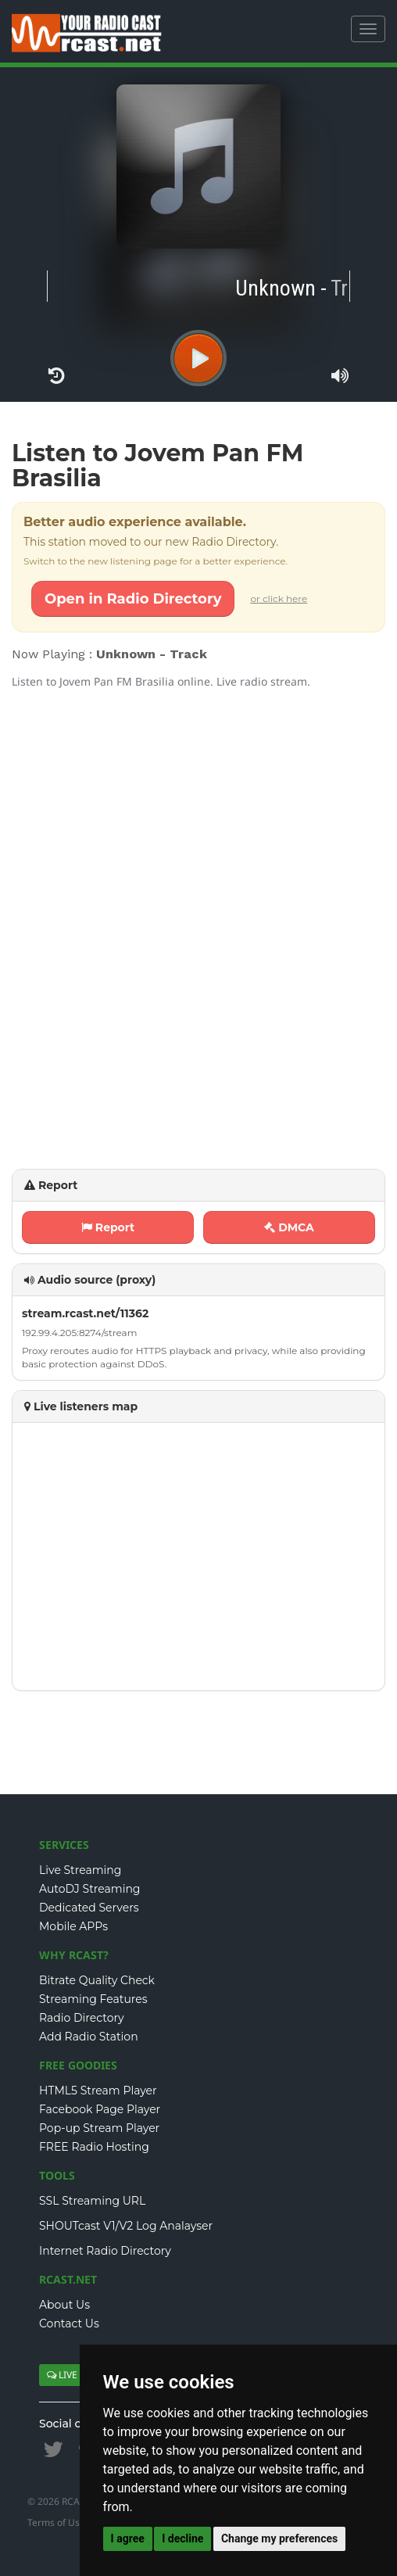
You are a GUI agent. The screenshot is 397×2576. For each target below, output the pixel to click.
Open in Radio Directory (133, 598)
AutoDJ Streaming (89, 1889)
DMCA (289, 1227)
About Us (64, 2305)
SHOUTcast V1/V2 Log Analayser (126, 2226)
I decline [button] (182, 2538)
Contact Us (69, 2323)
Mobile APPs (73, 1926)
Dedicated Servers (89, 1908)
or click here (278, 598)
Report (107, 1227)
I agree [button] (128, 2538)
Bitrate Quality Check (97, 1980)
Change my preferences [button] (279, 2538)
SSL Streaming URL (92, 2201)
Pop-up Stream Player (99, 2128)
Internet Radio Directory (105, 2251)
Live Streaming (80, 1870)
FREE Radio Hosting (94, 2147)
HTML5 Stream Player (98, 2090)
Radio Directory (81, 2018)
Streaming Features (93, 1999)
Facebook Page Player (99, 2109)
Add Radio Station (88, 2037)
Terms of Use (56, 2522)
